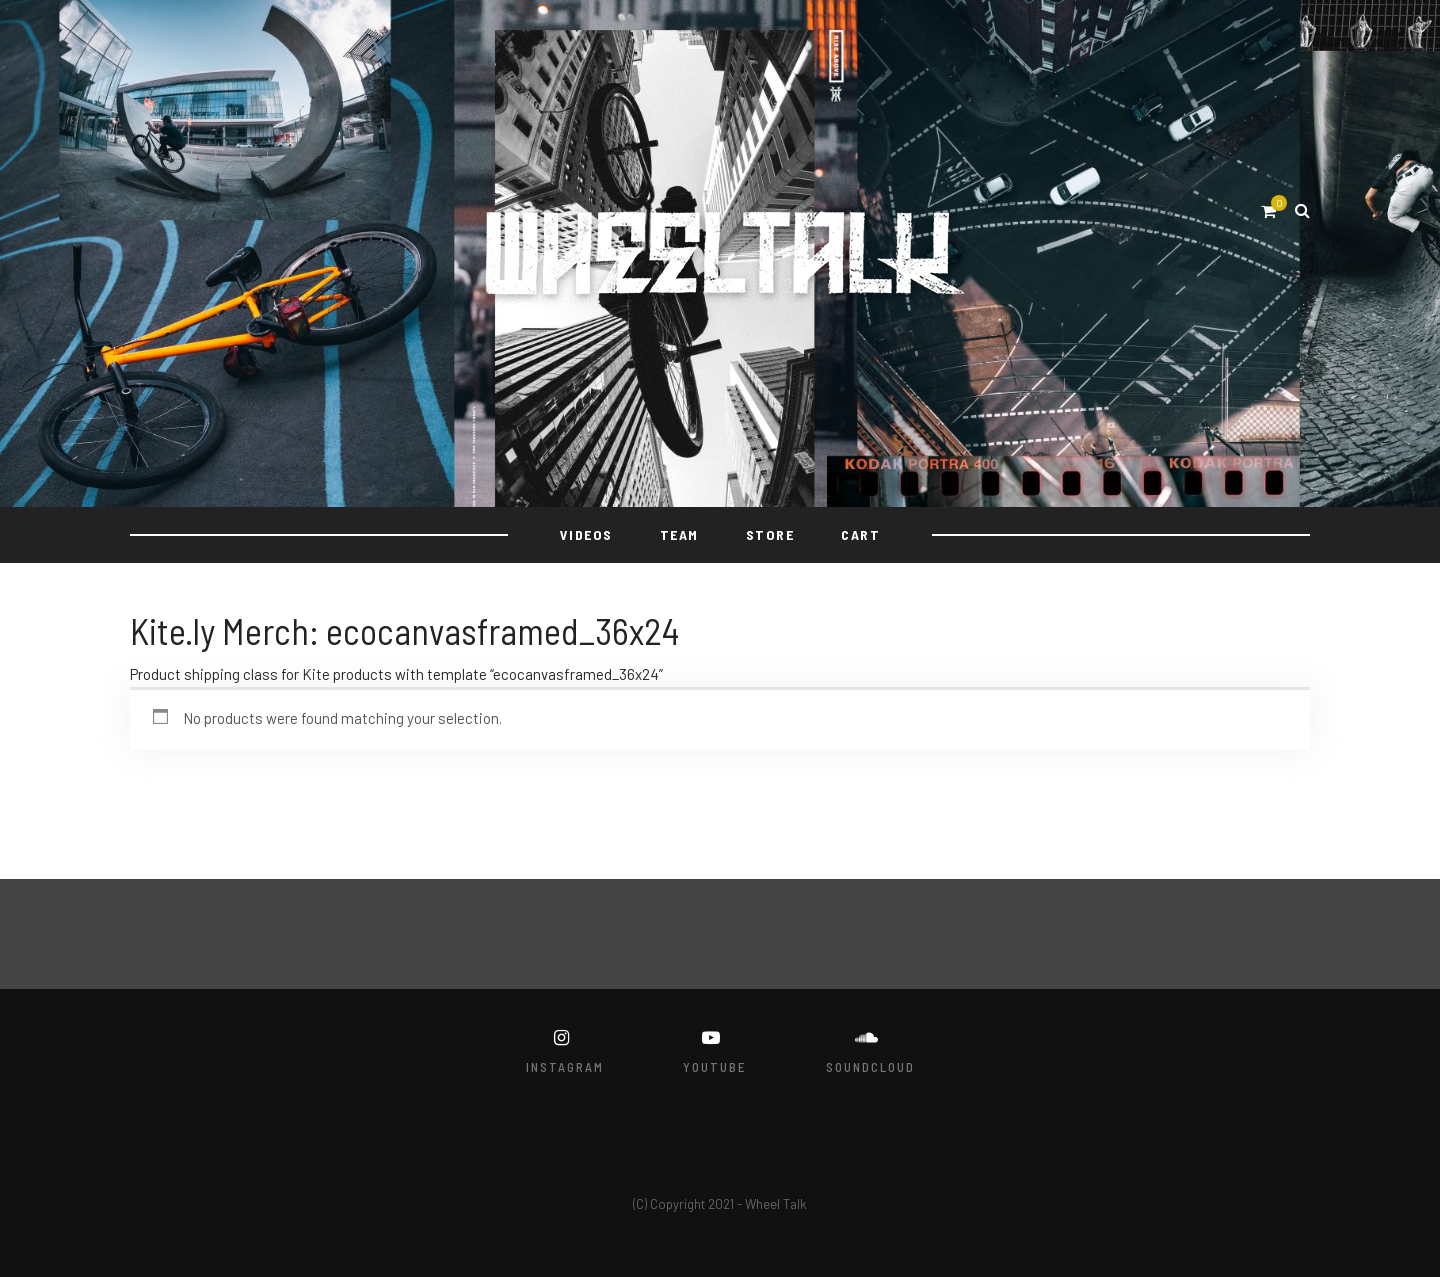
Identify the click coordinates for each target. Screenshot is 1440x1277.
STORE (770, 534)
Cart (860, 534)
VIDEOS (586, 534)
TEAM (679, 534)
